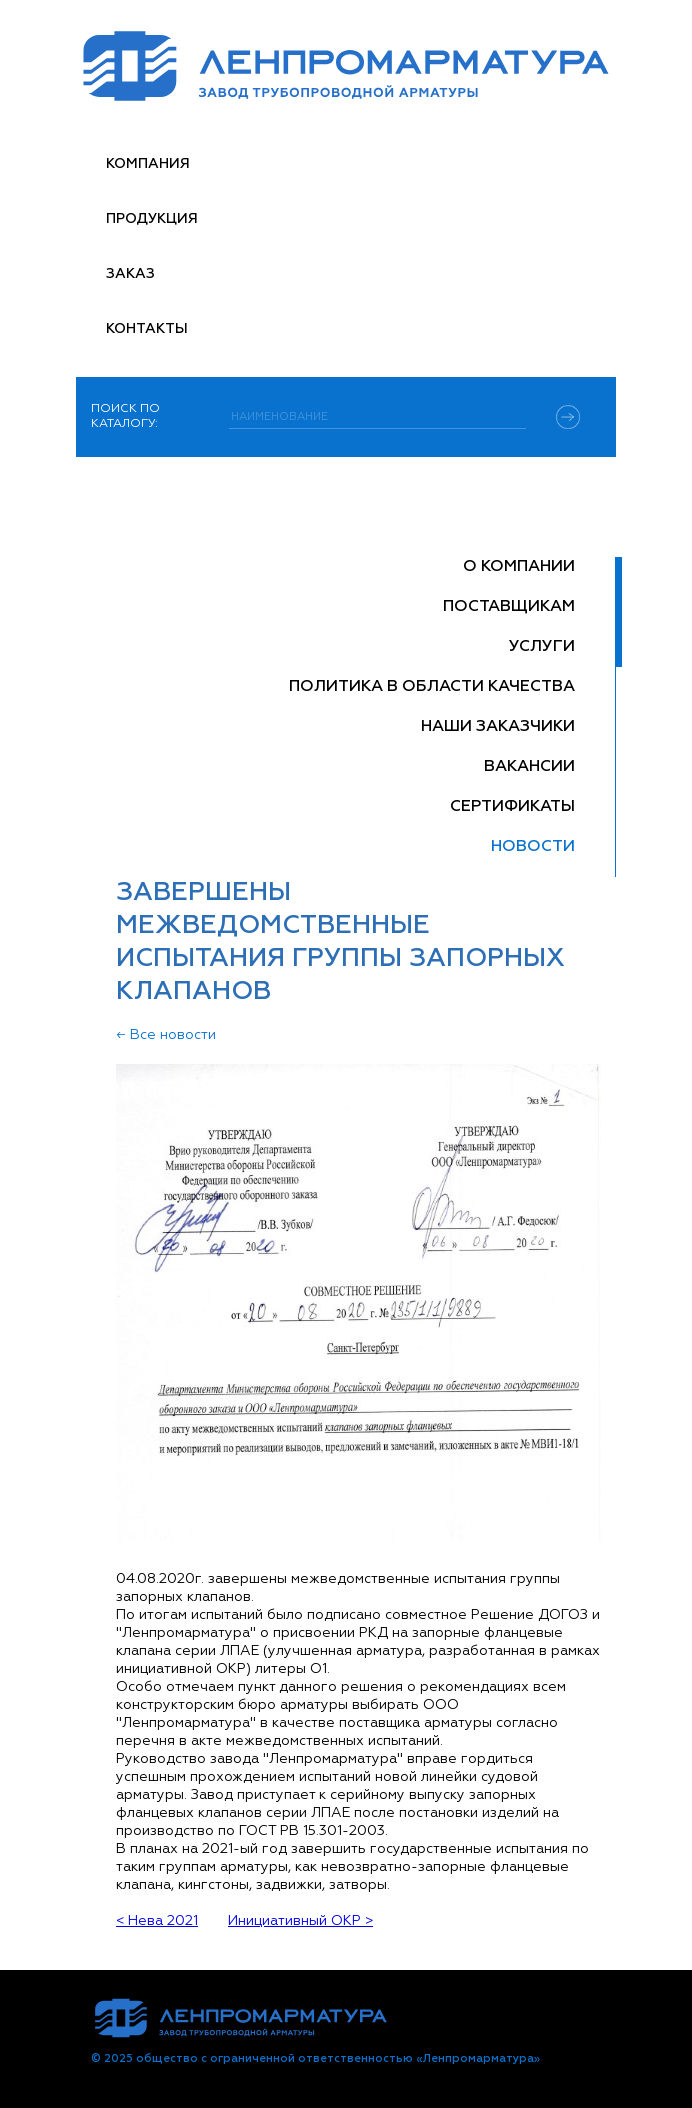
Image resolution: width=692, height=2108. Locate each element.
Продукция (152, 219)
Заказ (130, 274)
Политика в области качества (432, 687)
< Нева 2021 (157, 1921)
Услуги (542, 647)
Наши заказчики (498, 727)
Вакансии (529, 767)
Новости (533, 847)
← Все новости (166, 1035)
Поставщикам (509, 607)
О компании (519, 567)
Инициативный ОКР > (300, 1921)
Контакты (147, 329)
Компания (148, 164)
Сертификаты (512, 807)
